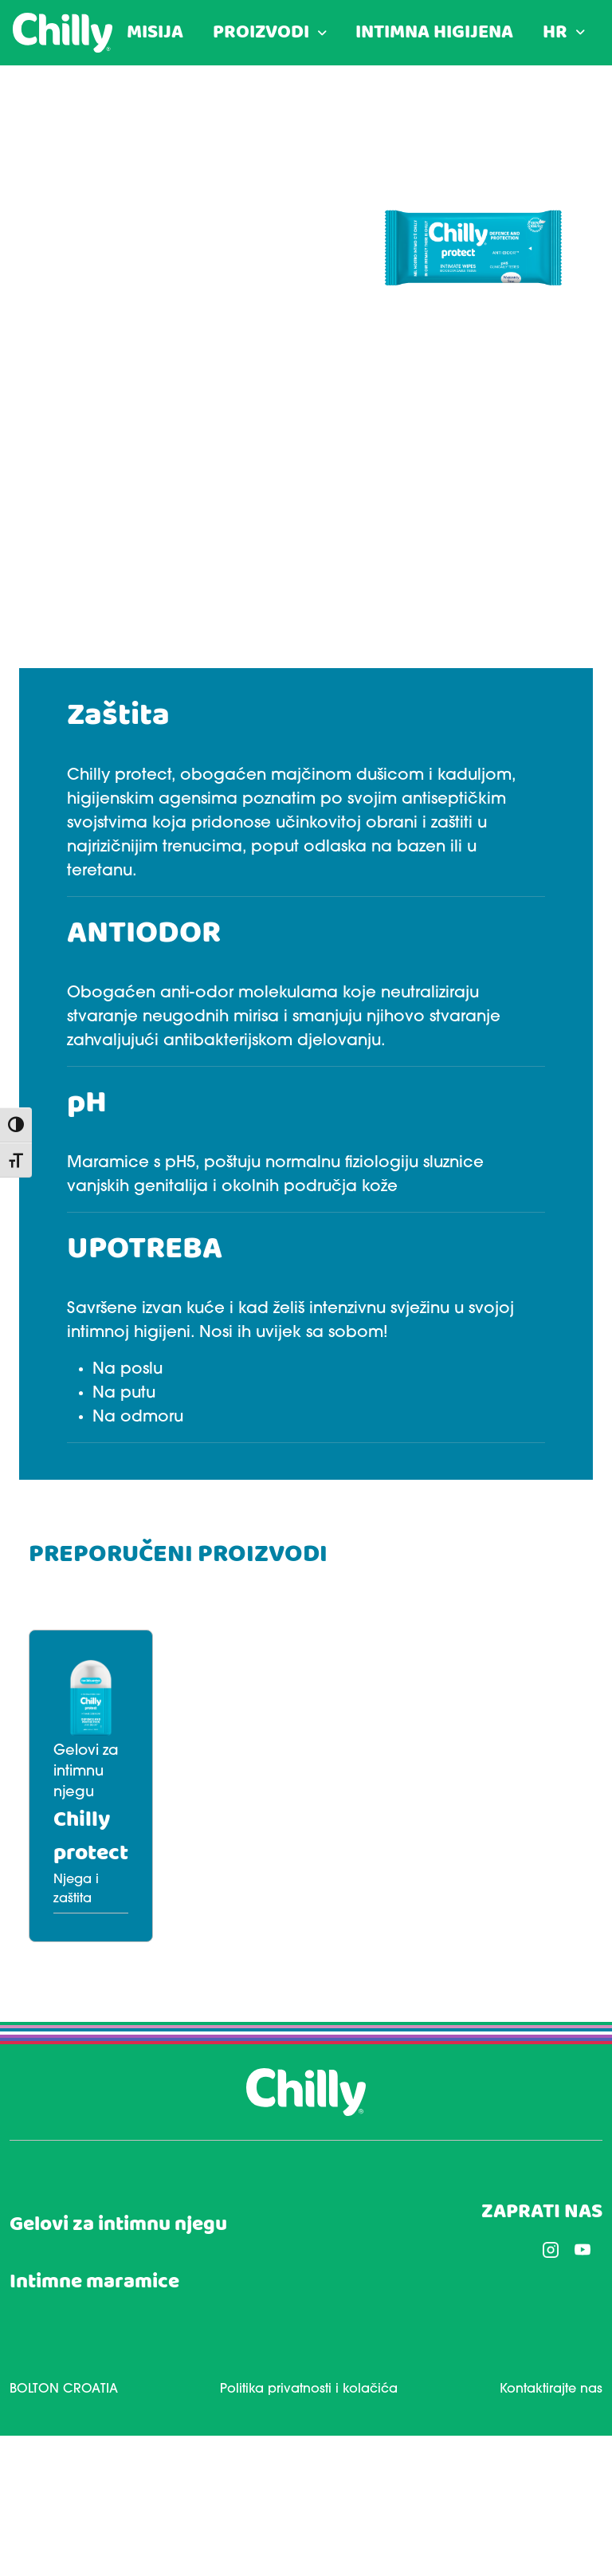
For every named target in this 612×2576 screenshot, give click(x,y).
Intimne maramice (94, 2282)
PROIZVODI (261, 32)
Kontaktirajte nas (551, 2389)
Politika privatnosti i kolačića (309, 2389)
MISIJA (155, 32)
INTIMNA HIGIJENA (434, 32)
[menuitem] (564, 32)
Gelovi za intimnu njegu (118, 2224)
